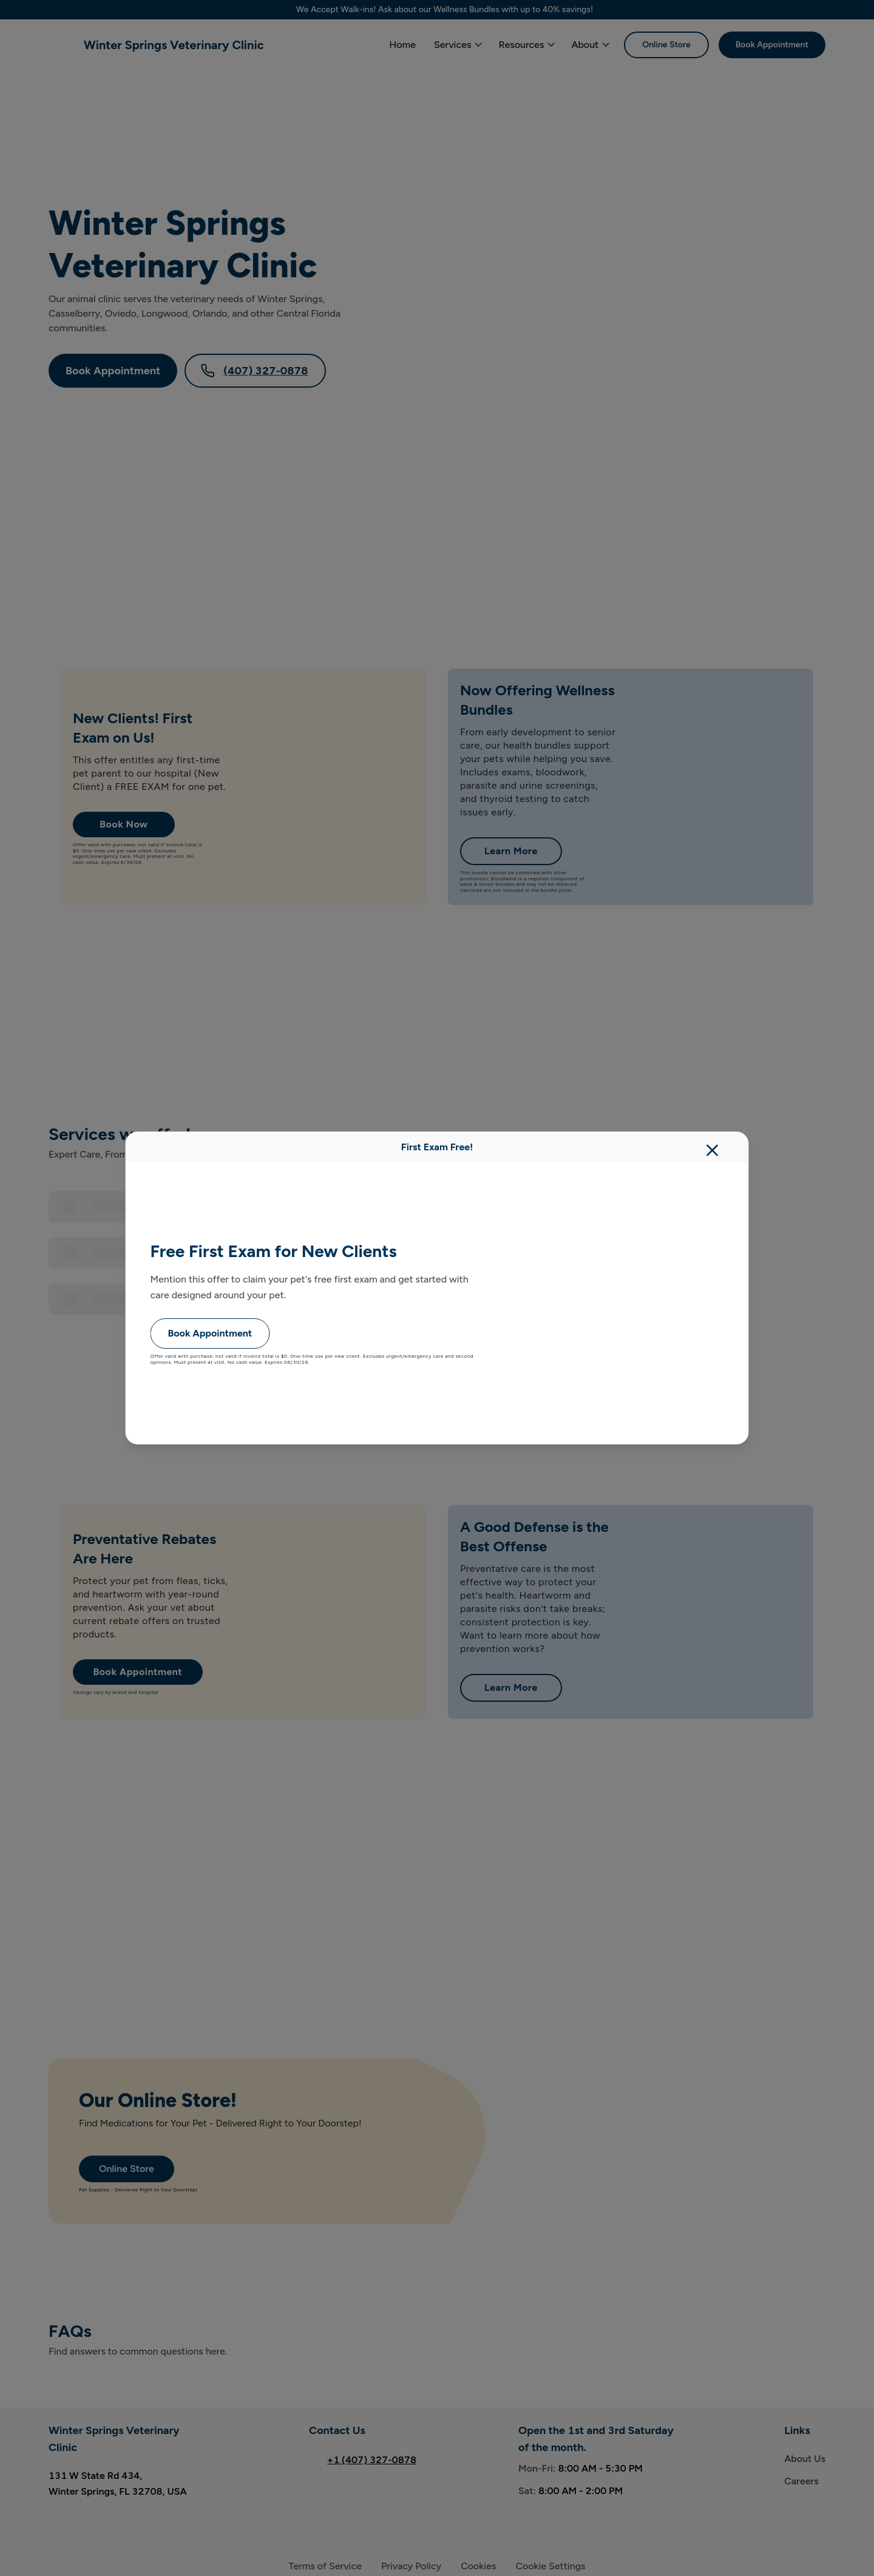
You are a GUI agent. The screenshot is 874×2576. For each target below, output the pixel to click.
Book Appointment (210, 1333)
